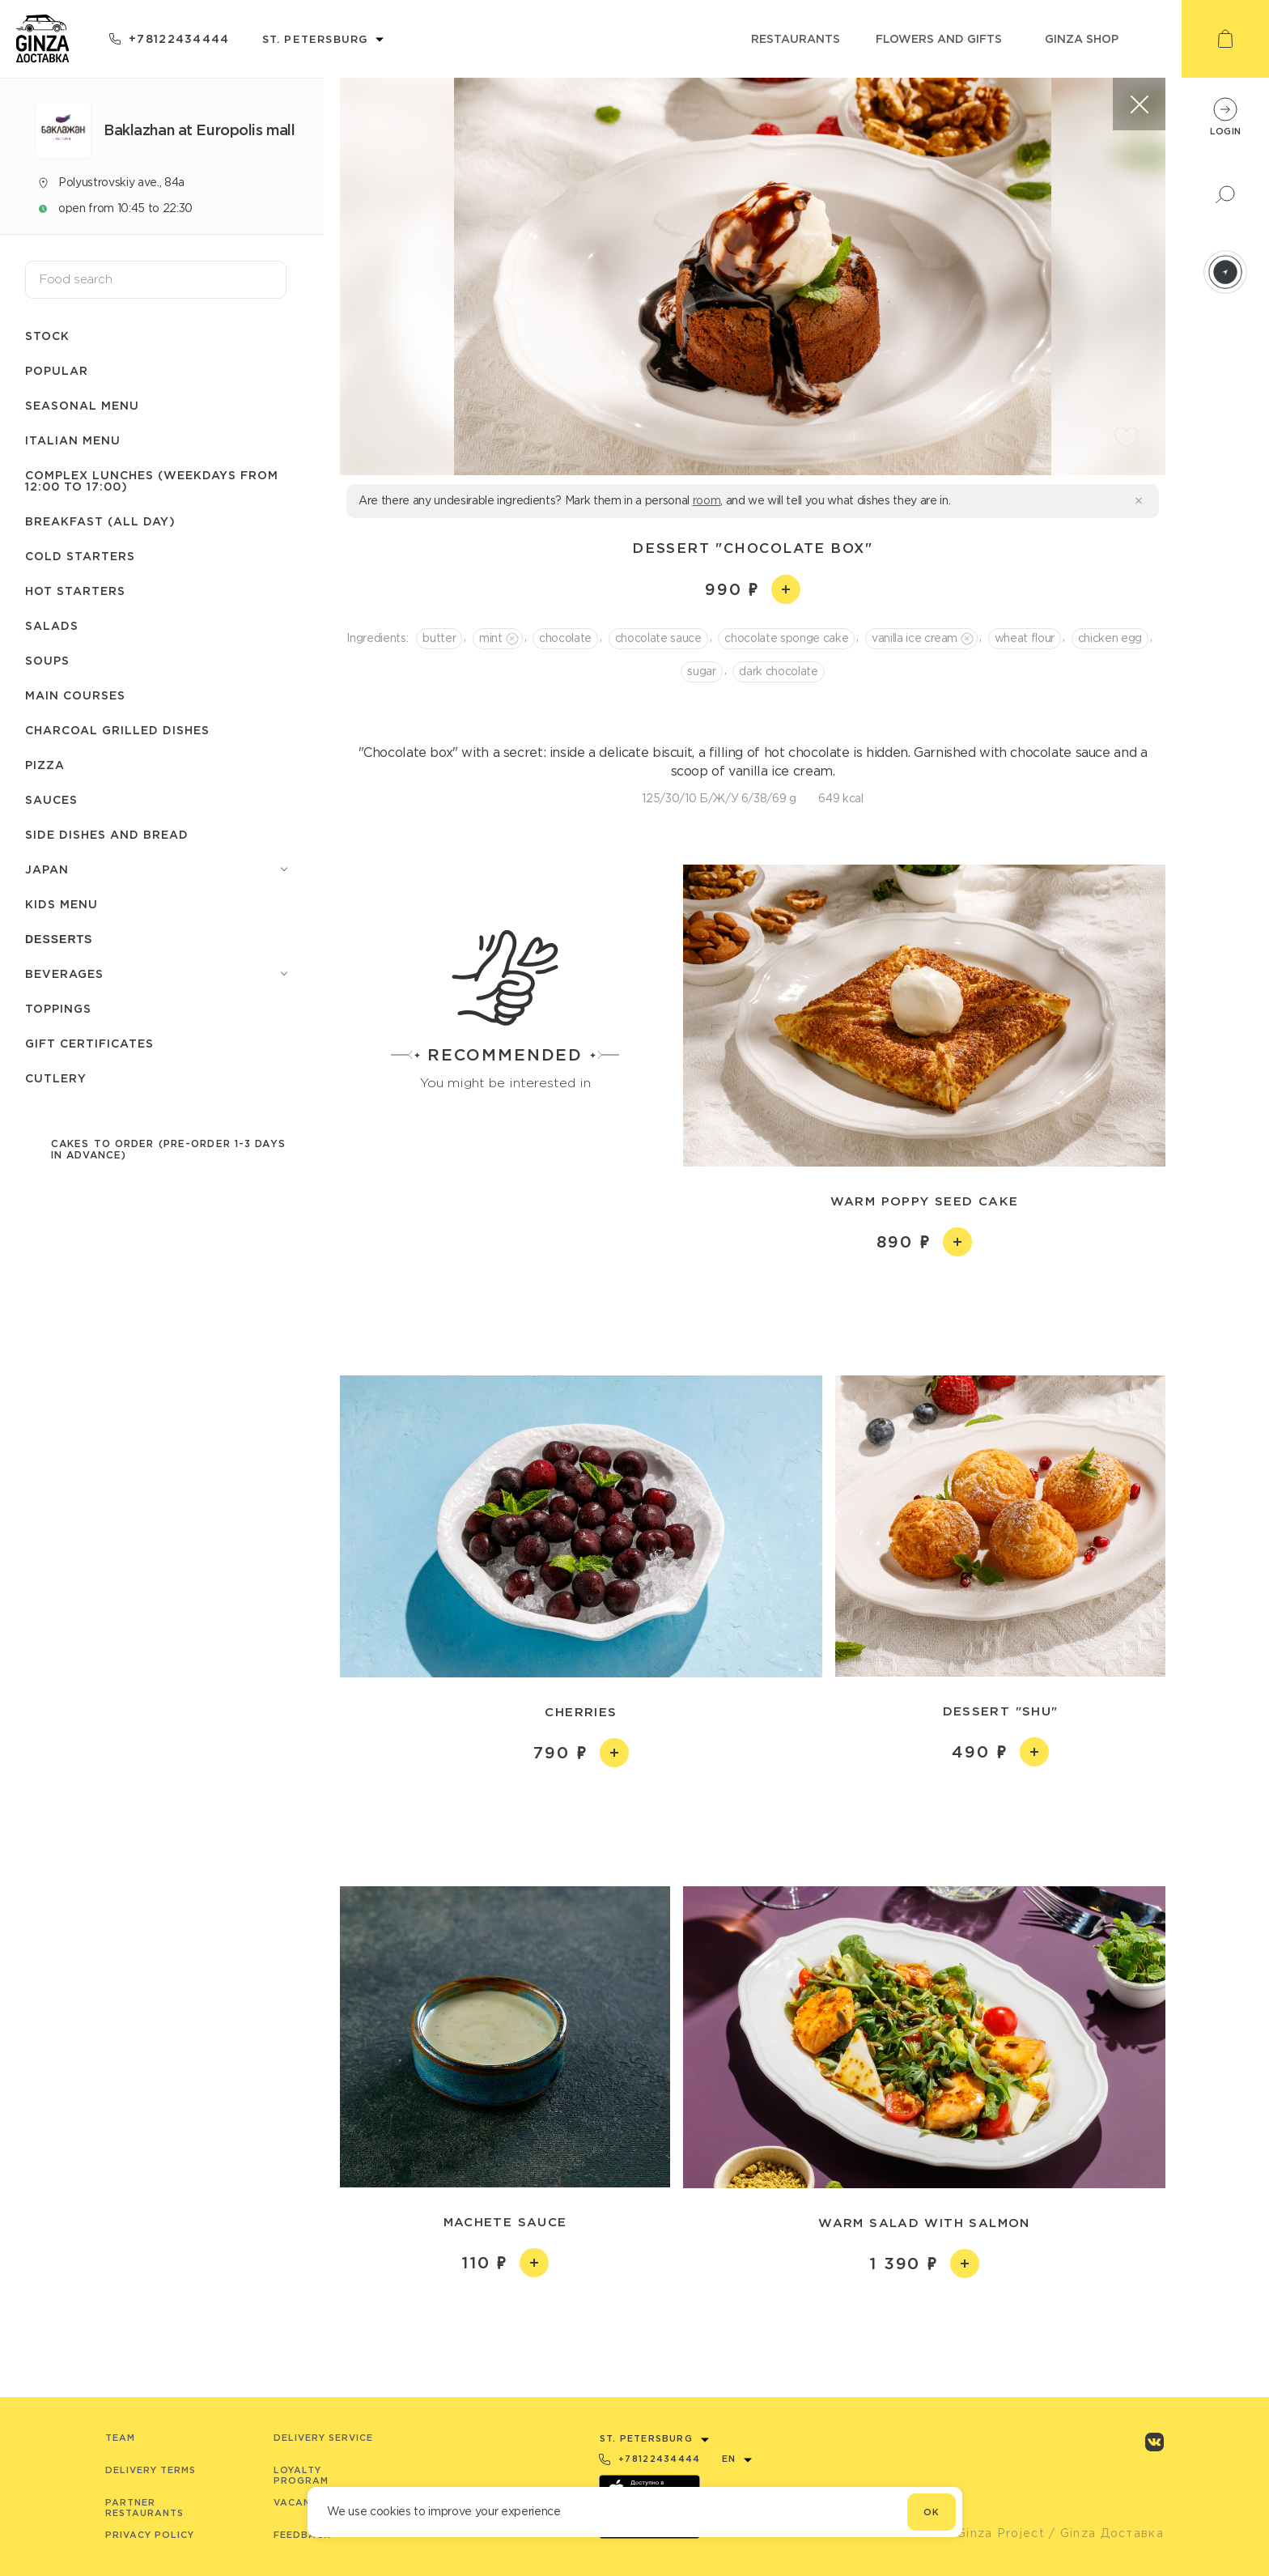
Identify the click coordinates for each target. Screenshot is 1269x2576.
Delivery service (323, 2437)
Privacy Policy (149, 2535)
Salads (52, 625)
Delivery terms (150, 2470)
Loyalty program (301, 2475)
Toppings (58, 1008)
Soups (47, 660)
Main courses (75, 695)
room (707, 500)
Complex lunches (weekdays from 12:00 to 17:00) (151, 480)
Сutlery (56, 1078)
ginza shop (1081, 38)
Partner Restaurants (144, 2507)
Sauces (51, 799)
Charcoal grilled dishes (117, 730)
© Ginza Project (993, 2533)
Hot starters (75, 590)
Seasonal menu (82, 405)
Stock (47, 335)
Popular (56, 370)
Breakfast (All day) (100, 521)
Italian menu (73, 440)
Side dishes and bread (107, 834)
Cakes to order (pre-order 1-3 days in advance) (168, 1149)
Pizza (45, 765)
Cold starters (80, 556)
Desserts (58, 939)
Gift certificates (89, 1043)
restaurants (795, 38)
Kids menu (61, 904)
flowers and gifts (939, 38)
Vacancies (304, 2502)
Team (120, 2437)
